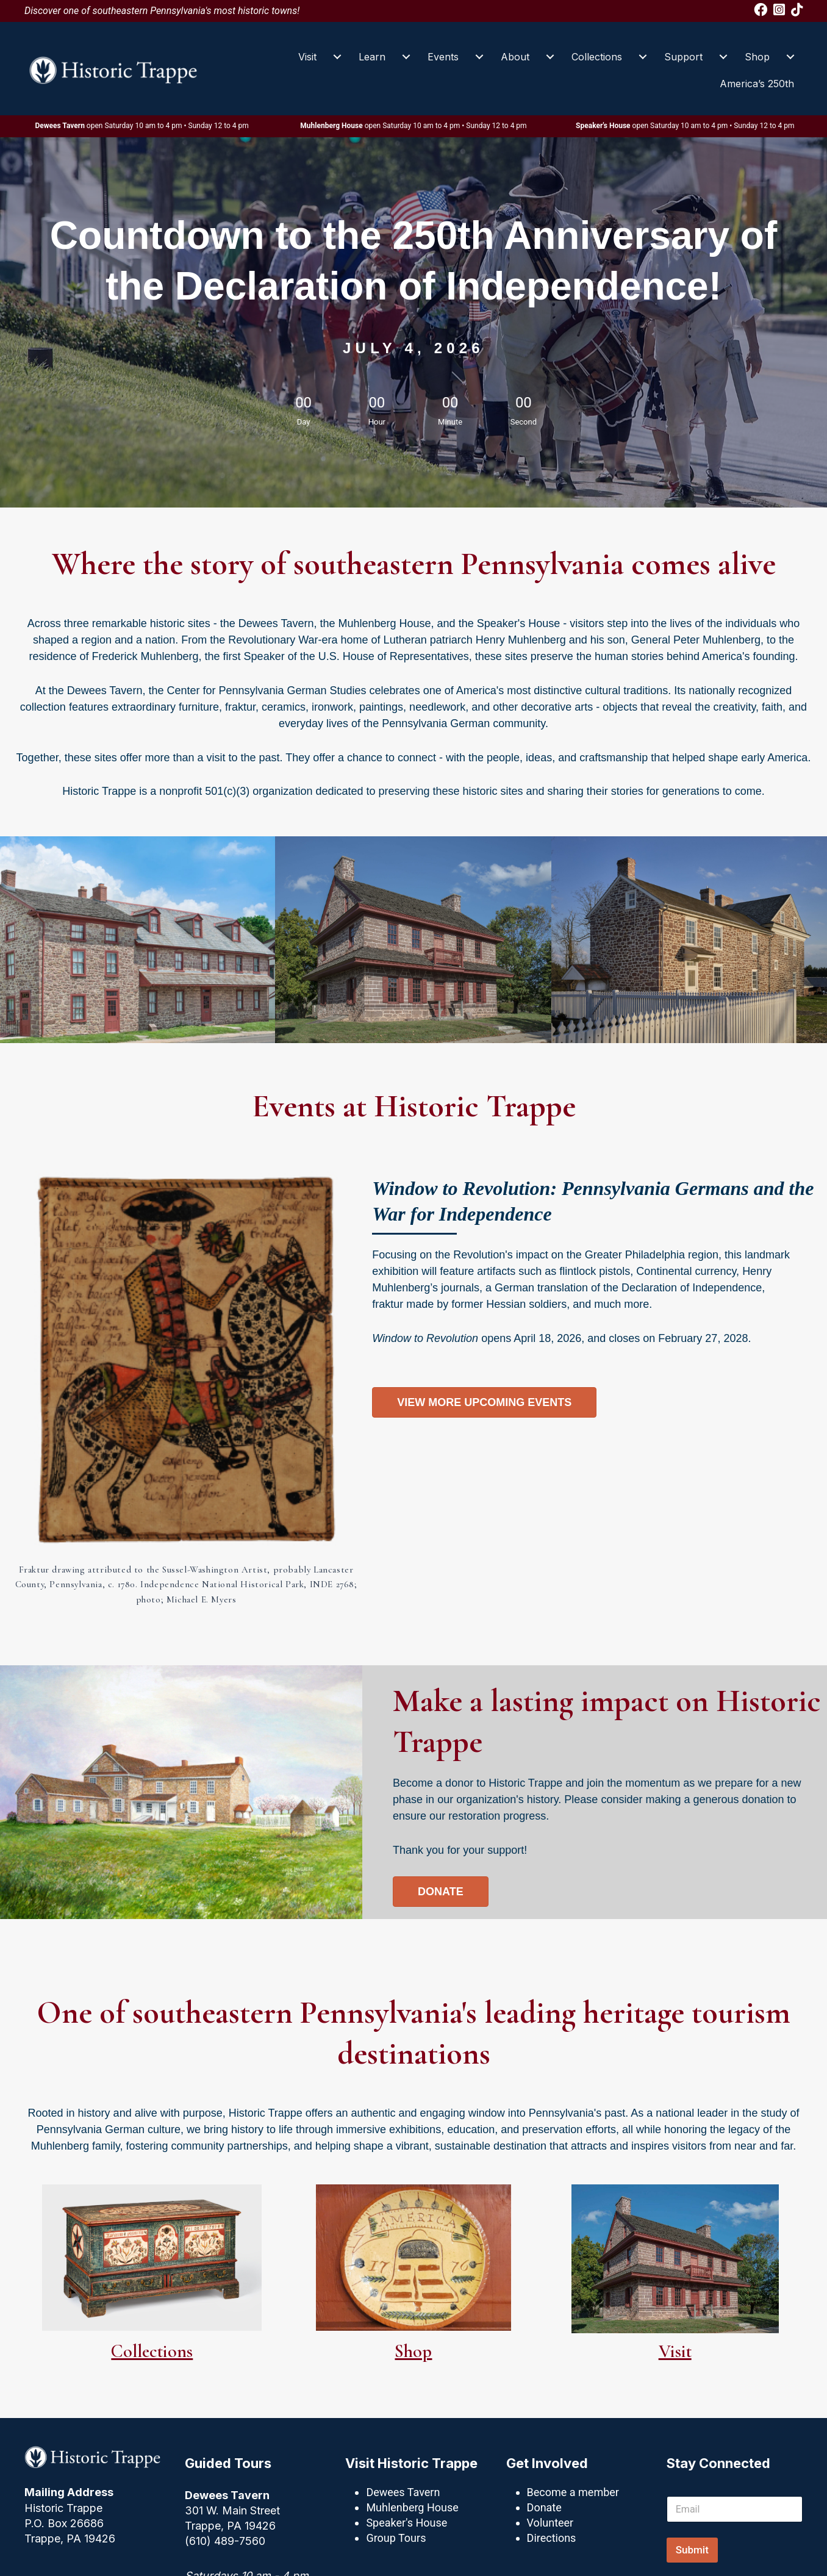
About (515, 57)
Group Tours (396, 2537)
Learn (372, 57)
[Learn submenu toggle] (406, 56)
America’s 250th (757, 83)
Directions (551, 2537)
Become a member (573, 2492)
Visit (307, 57)
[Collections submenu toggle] (643, 56)
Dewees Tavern (403, 2492)
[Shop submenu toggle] (790, 56)
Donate (544, 2507)
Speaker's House (406, 2522)
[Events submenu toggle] (479, 56)
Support (683, 57)
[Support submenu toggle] (723, 56)
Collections (596, 57)
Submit (692, 2550)
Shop (757, 57)
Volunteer (550, 2522)
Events (443, 57)
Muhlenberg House (412, 2507)
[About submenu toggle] (550, 56)
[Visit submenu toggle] (337, 56)
